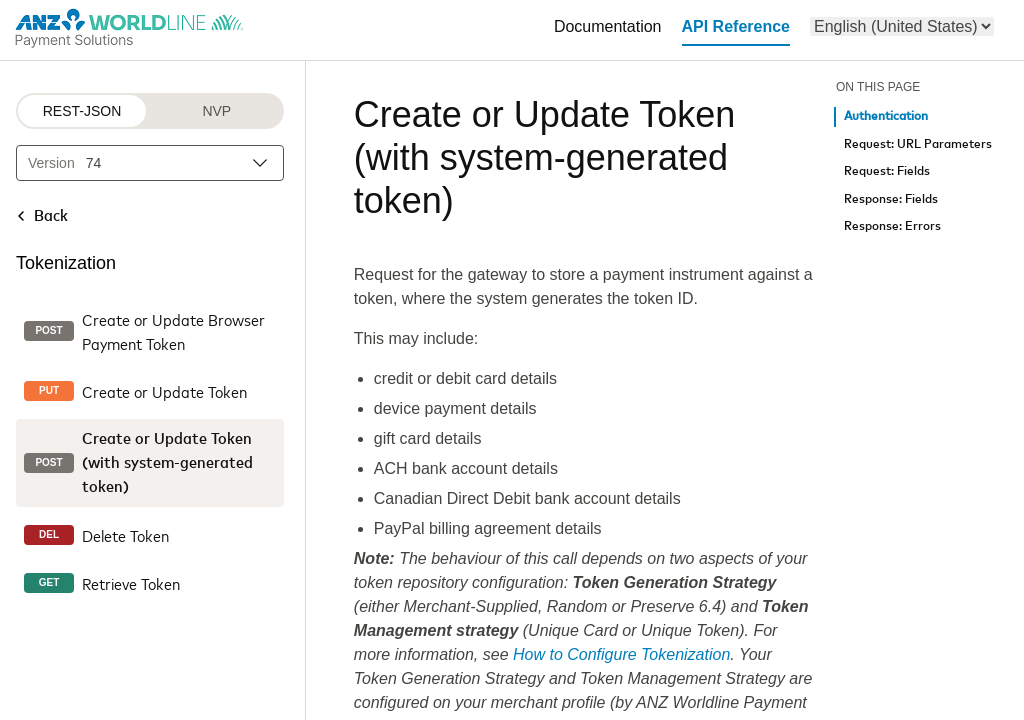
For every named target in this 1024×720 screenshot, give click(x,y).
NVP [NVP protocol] (216, 111)
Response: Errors (892, 226)
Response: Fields (891, 199)
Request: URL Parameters (918, 144)
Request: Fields (887, 171)
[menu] (902, 26)
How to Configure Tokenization (621, 654)
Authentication (886, 116)
